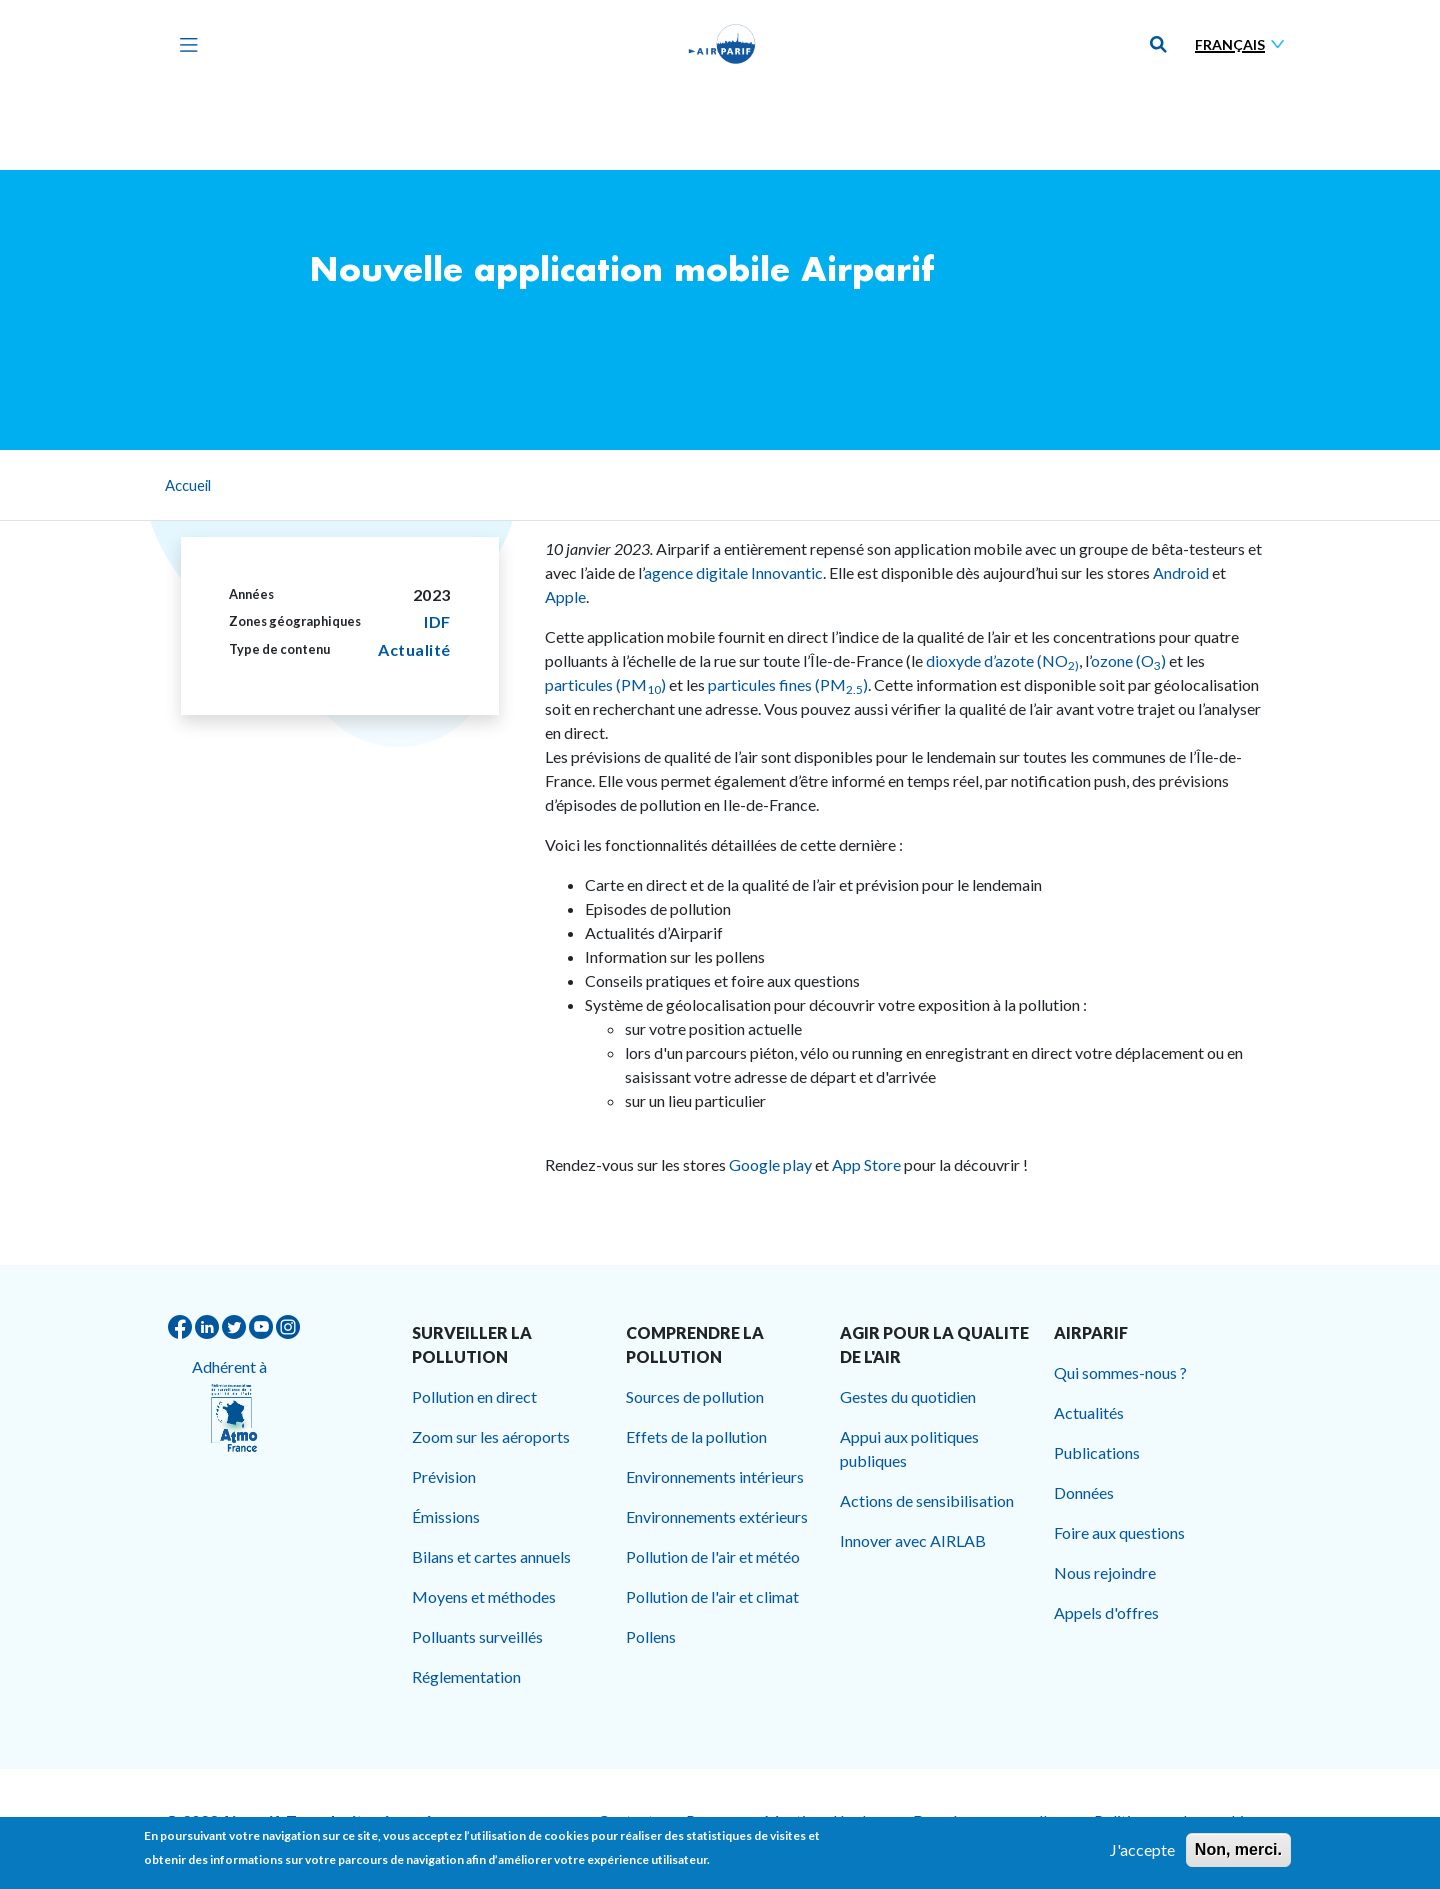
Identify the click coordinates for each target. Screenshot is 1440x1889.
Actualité (414, 649)
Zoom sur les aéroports (491, 1436)
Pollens (651, 1636)
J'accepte (1142, 1856)
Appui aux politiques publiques (909, 1448)
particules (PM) (607, 684)
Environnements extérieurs (717, 1516)
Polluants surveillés (477, 1636)
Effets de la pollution (696, 1436)
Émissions (446, 1516)
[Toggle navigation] (184, 44)
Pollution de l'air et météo (713, 1556)
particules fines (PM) (788, 684)
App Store (866, 1164)
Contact (626, 1820)
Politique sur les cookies (1176, 1820)
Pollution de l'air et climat (712, 1596)
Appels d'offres (1106, 1612)
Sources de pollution (695, 1396)
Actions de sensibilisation (927, 1500)
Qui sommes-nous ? (1120, 1372)
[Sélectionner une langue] (1244, 44)
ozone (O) (1128, 660)
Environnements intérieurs (715, 1476)
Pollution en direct (474, 1396)
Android (1179, 572)
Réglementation (466, 1676)
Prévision (444, 1476)
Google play (770, 1164)
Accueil (188, 485)
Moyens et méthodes (484, 1596)
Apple (565, 596)
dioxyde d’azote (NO (1002, 660)
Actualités (1089, 1412)
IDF (437, 621)
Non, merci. (1238, 1856)
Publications (1097, 1452)
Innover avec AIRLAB (913, 1540)
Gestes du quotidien (908, 1396)
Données (1084, 1492)
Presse (709, 1820)
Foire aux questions (1119, 1532)
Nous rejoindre (1105, 1572)
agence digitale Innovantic (733, 572)
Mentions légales (822, 1820)
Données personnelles (987, 1820)
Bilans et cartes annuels (491, 1556)
